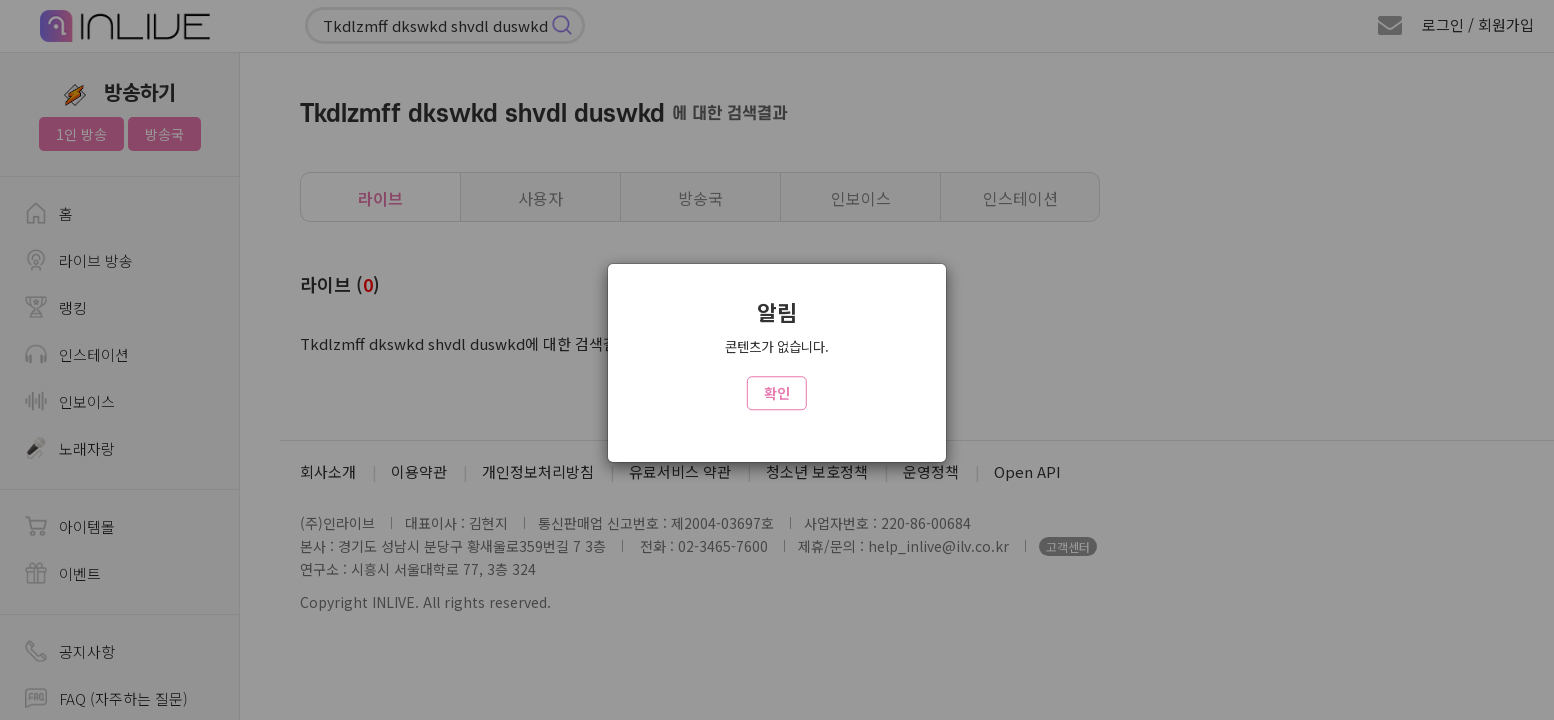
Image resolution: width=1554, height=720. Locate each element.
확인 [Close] (777, 393)
